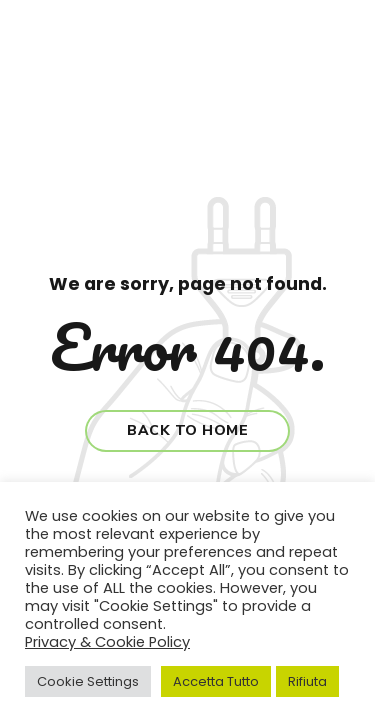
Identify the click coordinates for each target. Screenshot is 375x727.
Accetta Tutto (216, 681)
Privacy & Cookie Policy (107, 642)
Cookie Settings (88, 681)
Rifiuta (307, 681)
